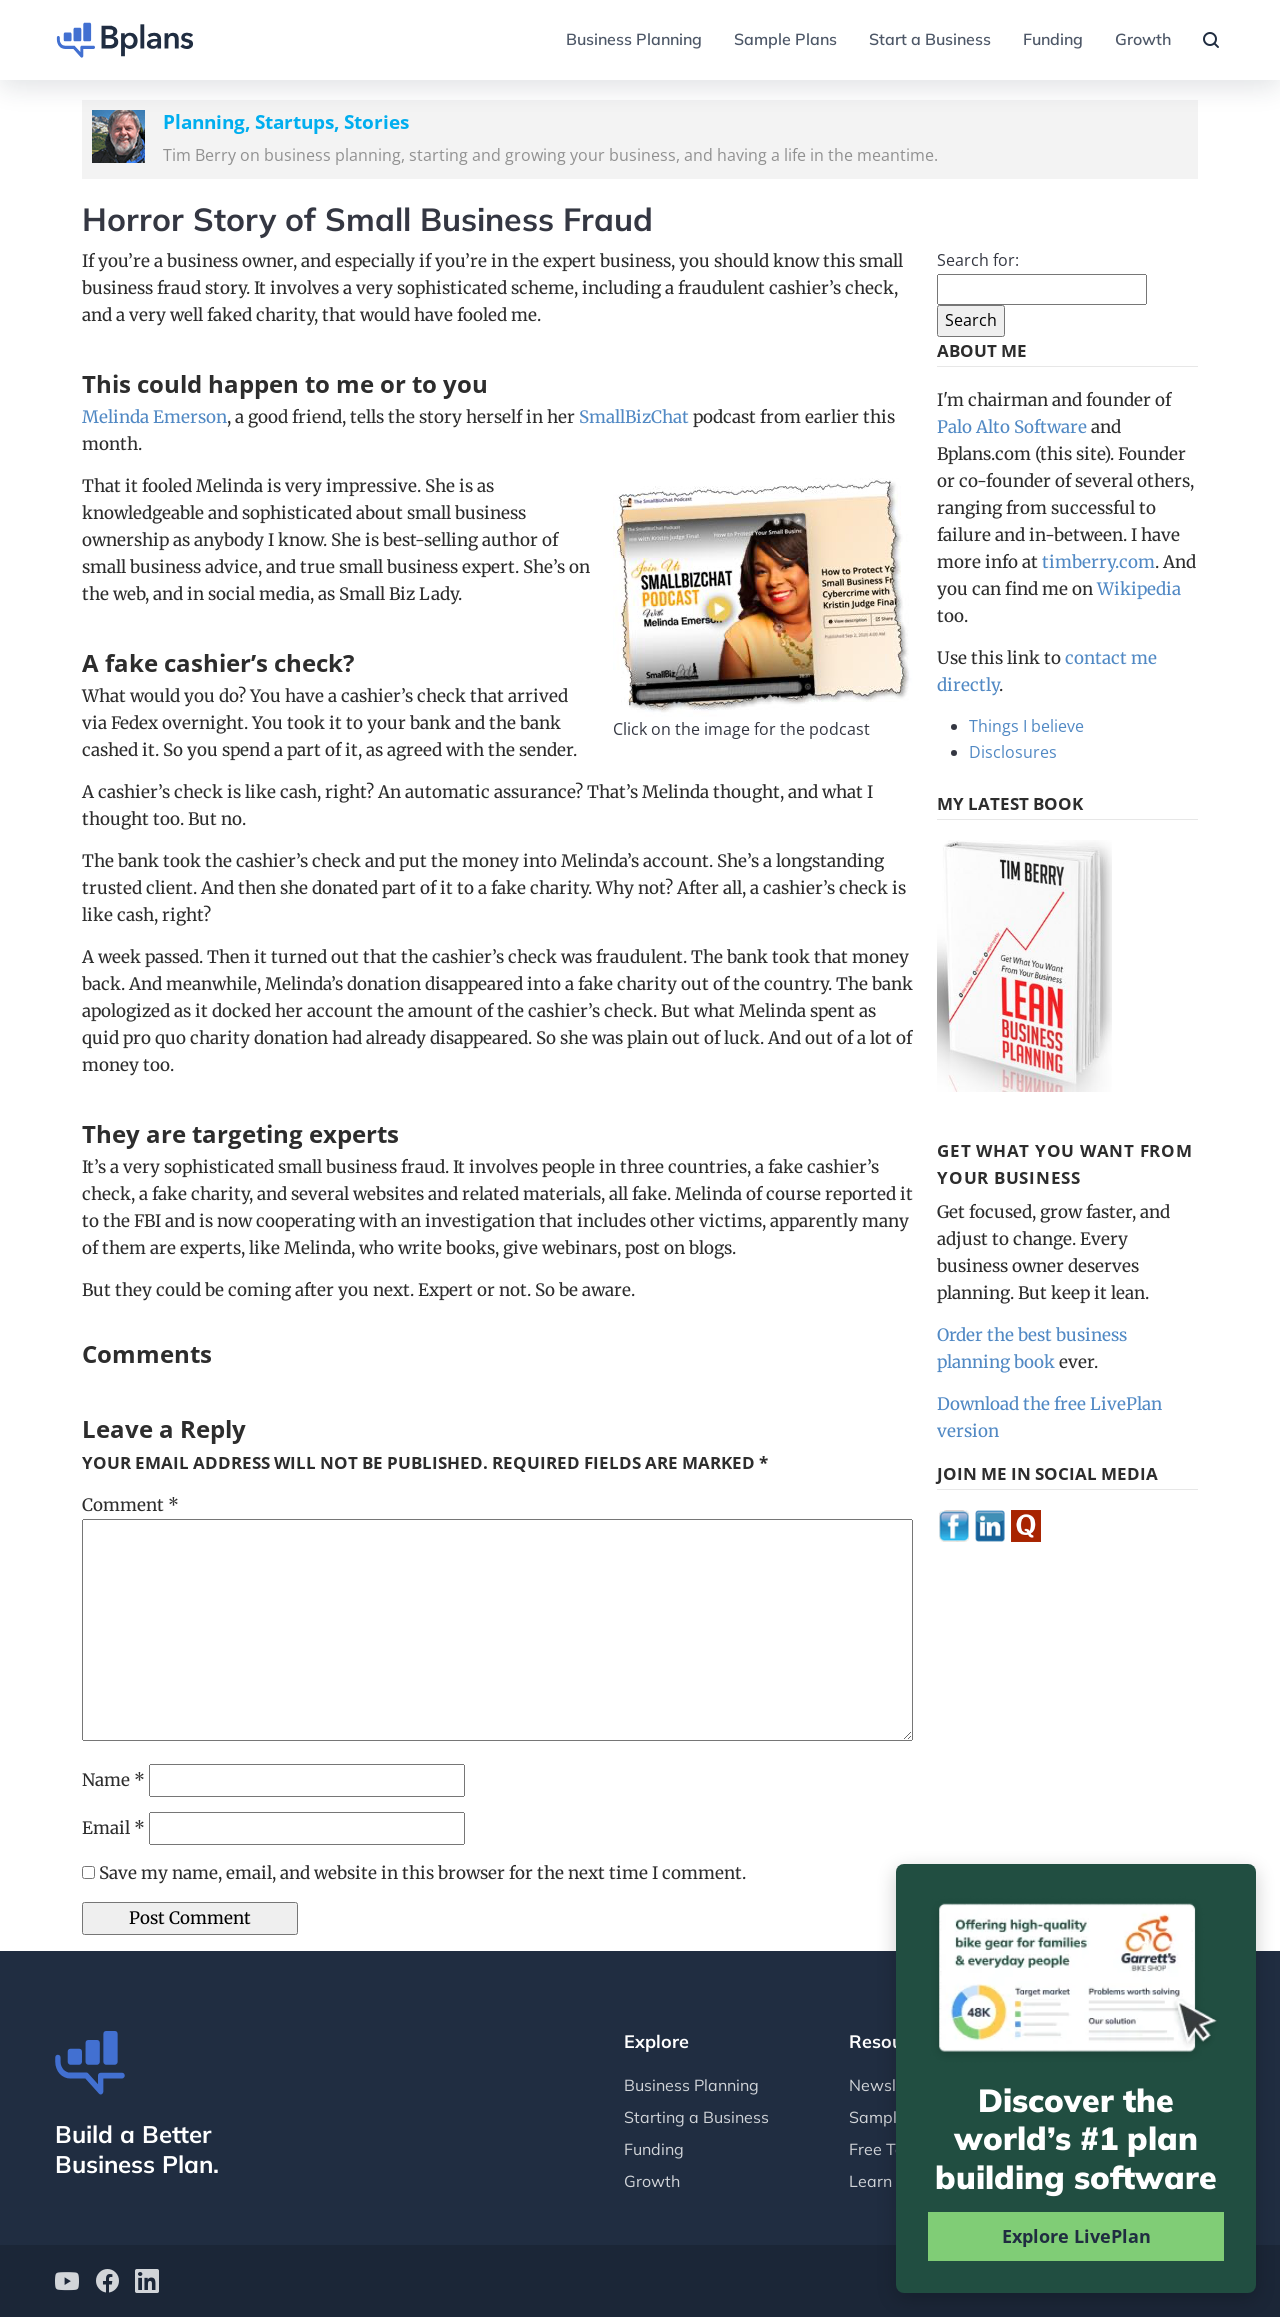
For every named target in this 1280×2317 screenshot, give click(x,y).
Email (113, 1828)
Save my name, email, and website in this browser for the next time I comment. (422, 1873)
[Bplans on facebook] (107, 2283)
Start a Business (930, 39)
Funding (1053, 39)
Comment (130, 1505)
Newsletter (890, 2085)
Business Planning (634, 39)
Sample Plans (785, 39)
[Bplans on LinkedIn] (147, 2283)
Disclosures (1013, 752)
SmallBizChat (634, 417)
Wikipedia (1139, 589)
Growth (1143, 39)
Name (113, 1780)
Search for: (978, 260)
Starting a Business (696, 2117)
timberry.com (1098, 562)
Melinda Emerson (154, 417)
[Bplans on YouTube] (67, 2283)
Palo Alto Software (1012, 427)
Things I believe (1026, 726)
